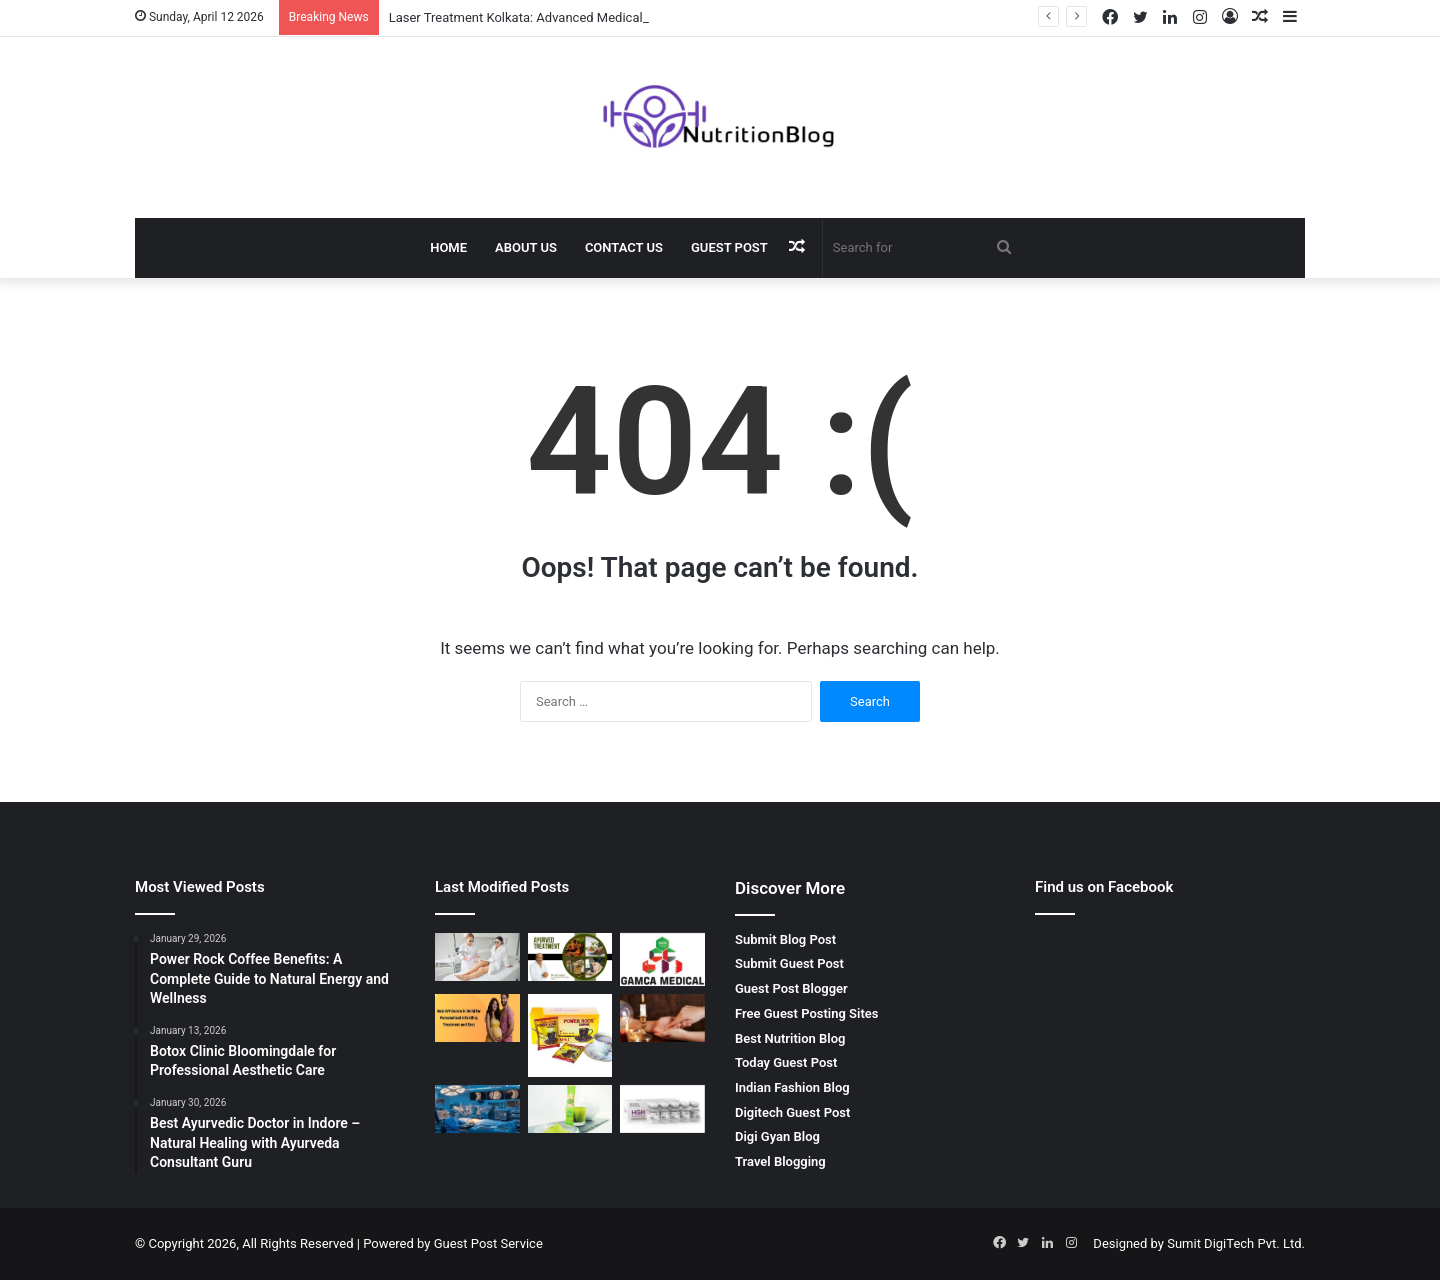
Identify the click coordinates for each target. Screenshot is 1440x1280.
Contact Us (624, 247)
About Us (526, 247)
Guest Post (729, 247)
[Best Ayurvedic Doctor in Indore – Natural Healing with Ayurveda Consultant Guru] (570, 957)
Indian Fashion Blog (792, 1087)
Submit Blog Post (785, 939)
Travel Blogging (780, 1161)
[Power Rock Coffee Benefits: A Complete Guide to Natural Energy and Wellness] (570, 1035)
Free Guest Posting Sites (806, 1013)
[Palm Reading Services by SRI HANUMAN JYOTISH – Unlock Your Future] (662, 1018)
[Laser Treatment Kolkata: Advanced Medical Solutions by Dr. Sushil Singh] (477, 957)
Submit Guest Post (789, 963)
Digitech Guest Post (792, 1112)
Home (448, 247)
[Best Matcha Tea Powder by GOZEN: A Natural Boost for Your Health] (570, 1109)
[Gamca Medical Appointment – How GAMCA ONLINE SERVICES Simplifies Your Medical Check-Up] (662, 959)
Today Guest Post (786, 1062)
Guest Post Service (488, 1243)
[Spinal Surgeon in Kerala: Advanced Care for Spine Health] (477, 1109)
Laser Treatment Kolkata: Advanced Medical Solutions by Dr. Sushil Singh (599, 17)
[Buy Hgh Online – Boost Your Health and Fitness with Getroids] (662, 1109)
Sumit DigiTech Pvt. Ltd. (1236, 1243)
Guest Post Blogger (791, 988)
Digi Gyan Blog (777, 1136)
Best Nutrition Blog (790, 1038)
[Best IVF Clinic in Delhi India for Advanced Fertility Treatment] (477, 1018)
